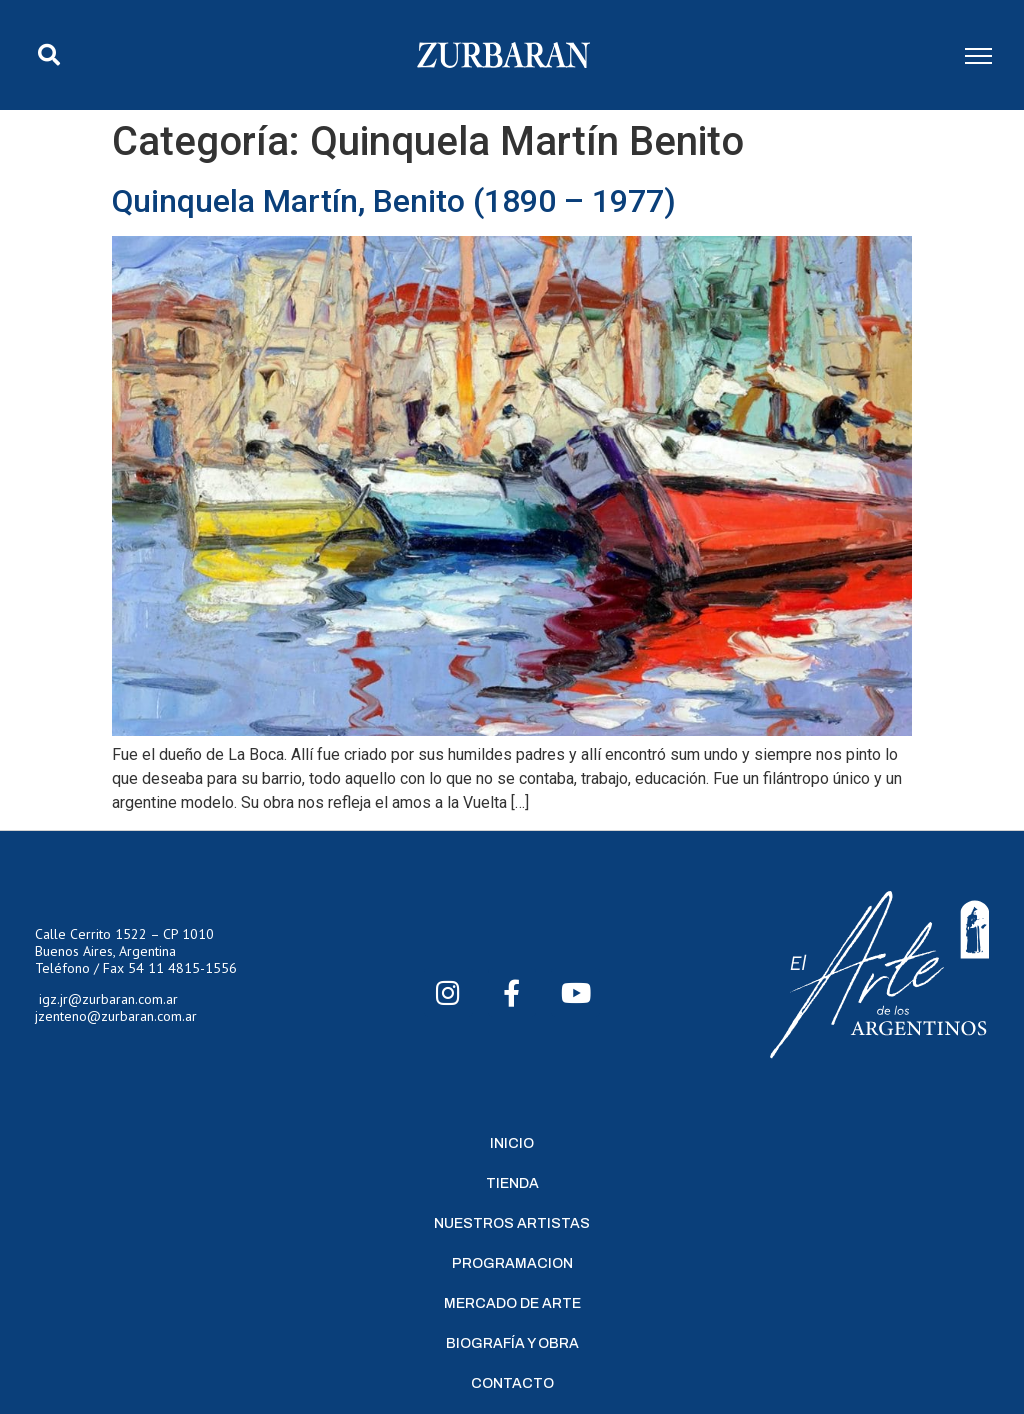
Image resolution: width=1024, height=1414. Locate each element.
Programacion (512, 1263)
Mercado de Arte (512, 1303)
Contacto (512, 1383)
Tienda (512, 1183)
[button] (49, 55)
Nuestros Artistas (512, 1223)
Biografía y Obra (512, 1343)
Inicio (512, 1143)
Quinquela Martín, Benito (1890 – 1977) (394, 201)
